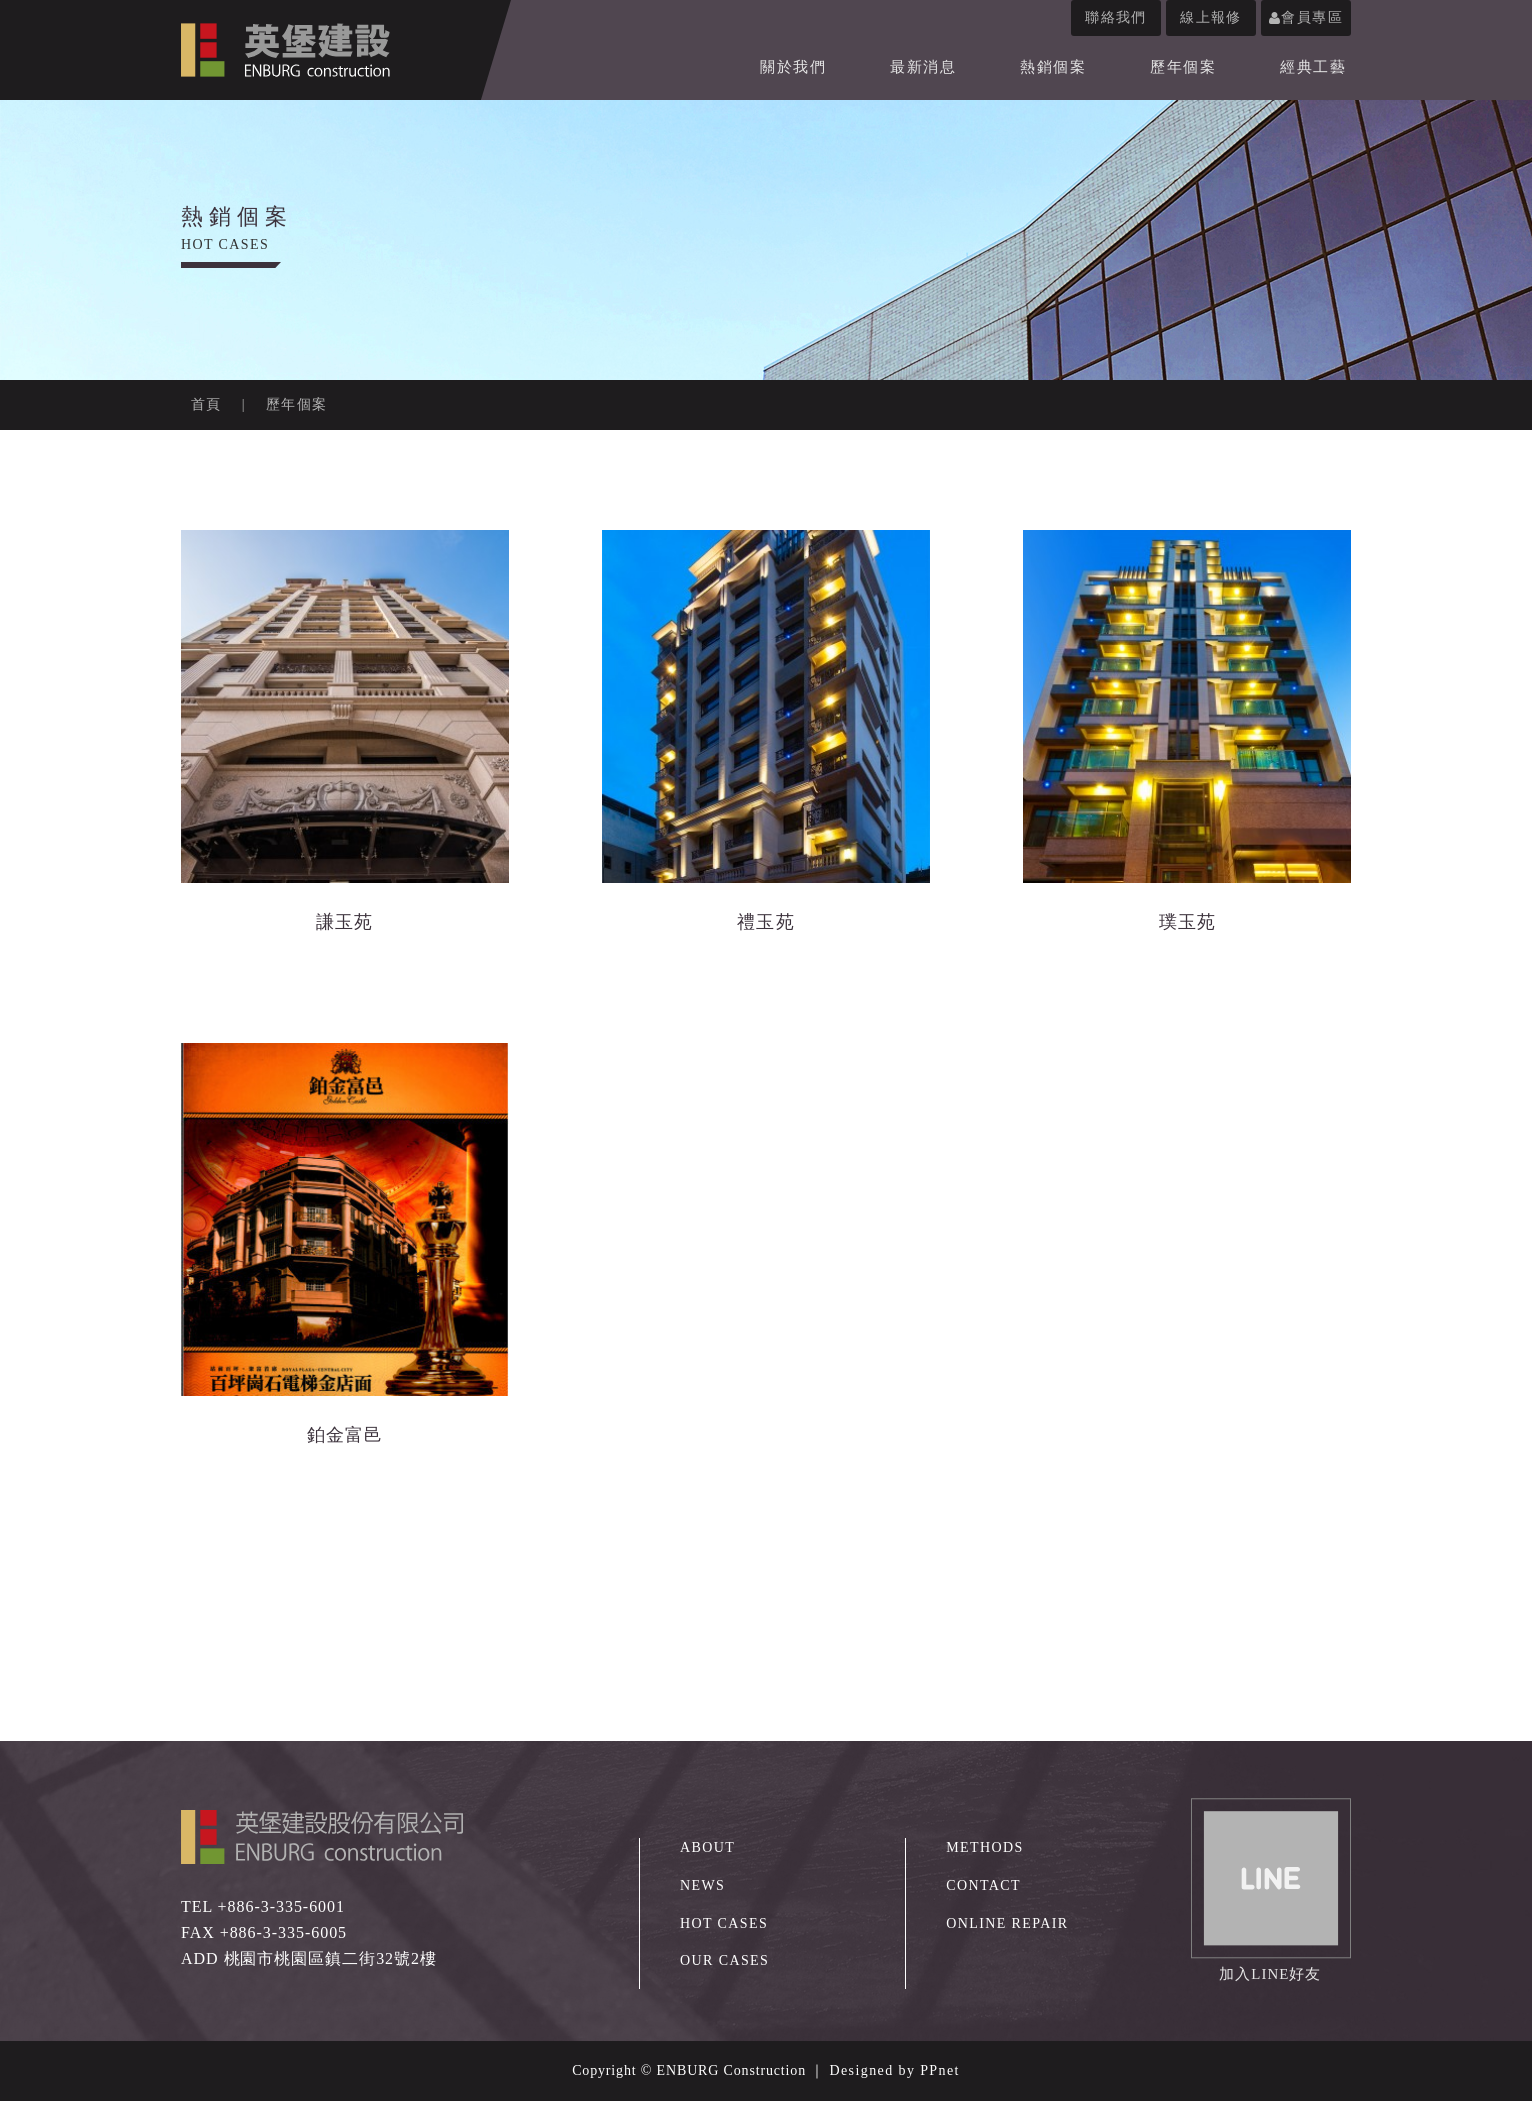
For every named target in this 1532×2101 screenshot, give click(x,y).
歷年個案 (1183, 67)
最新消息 (923, 67)
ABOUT (707, 1847)
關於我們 (793, 67)
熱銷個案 (1053, 67)
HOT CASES (724, 1923)
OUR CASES (724, 1960)
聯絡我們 (1116, 17)
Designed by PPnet (895, 2070)
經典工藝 (1313, 67)
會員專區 (1306, 17)
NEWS (702, 1885)
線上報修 (1211, 17)
